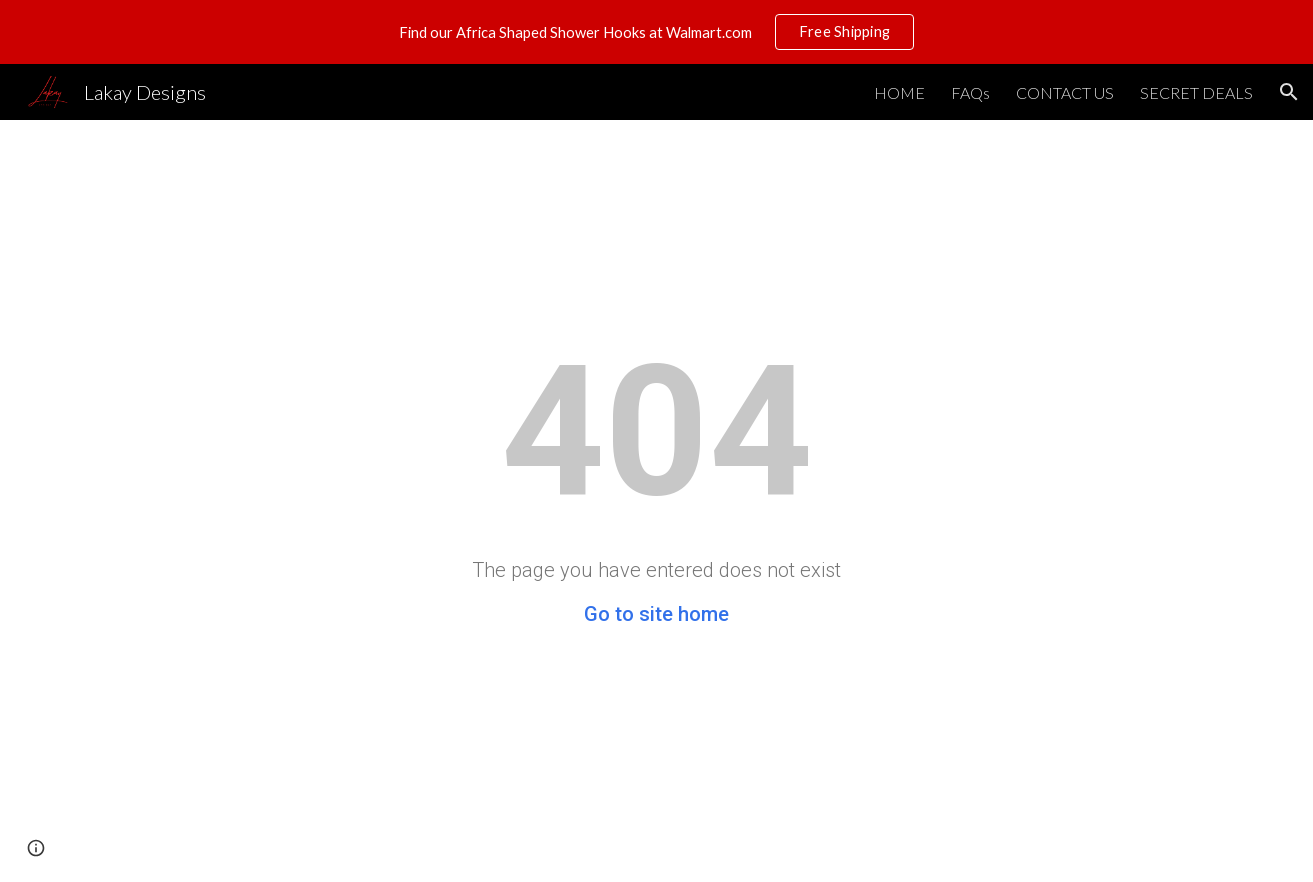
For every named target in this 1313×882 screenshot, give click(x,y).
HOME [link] (899, 92)
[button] (1289, 92)
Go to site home (656, 614)
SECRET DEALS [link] (1196, 92)
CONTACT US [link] (1065, 92)
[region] (656, 32)
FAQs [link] (970, 92)
